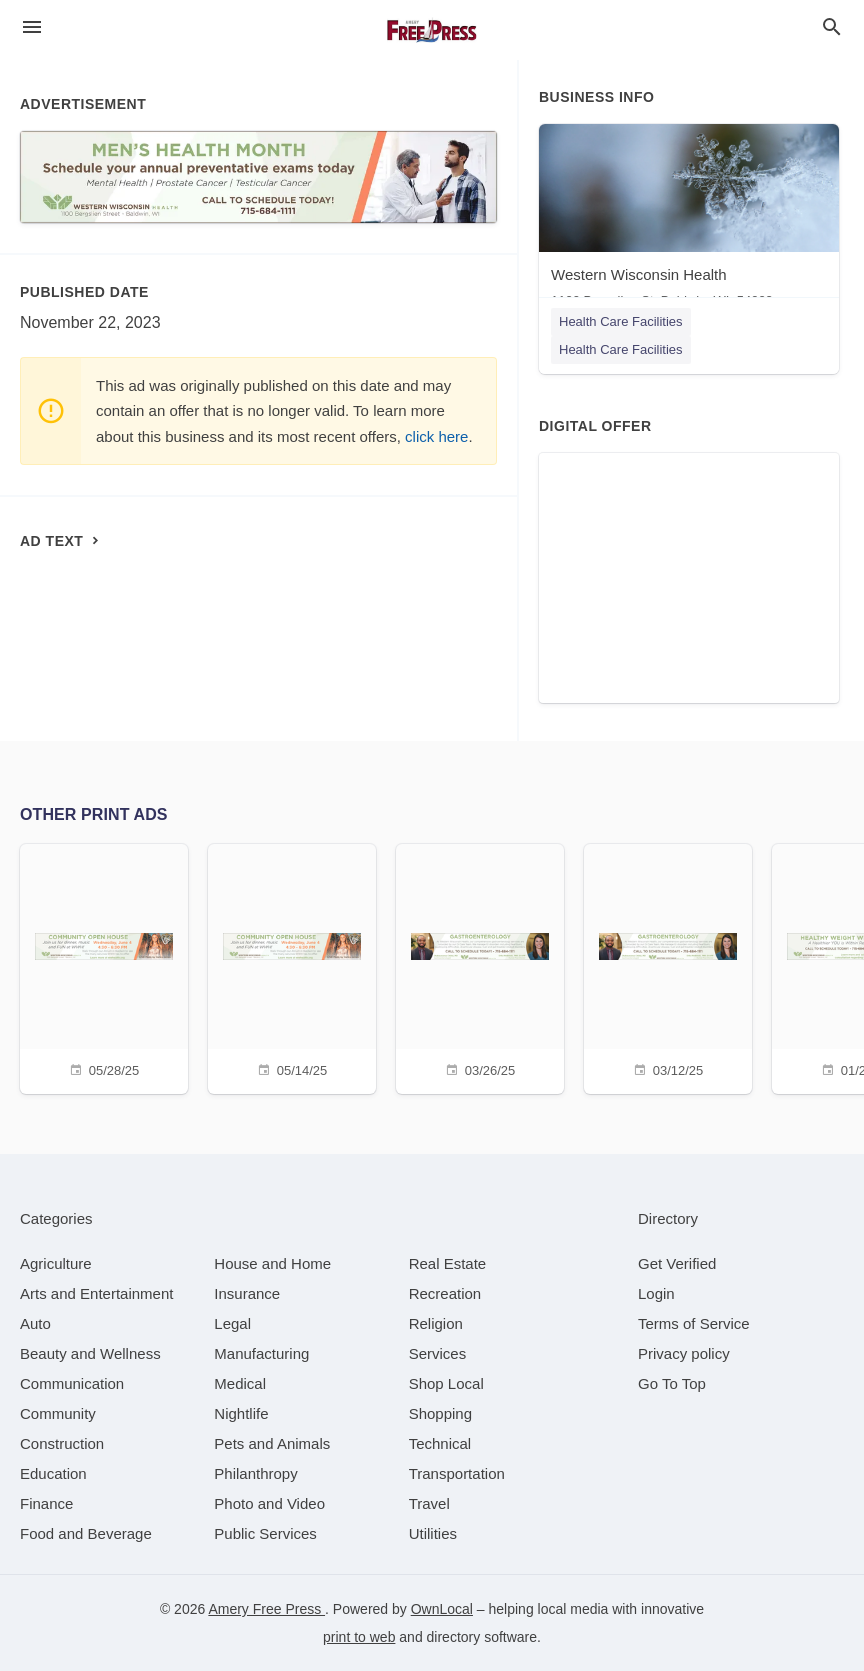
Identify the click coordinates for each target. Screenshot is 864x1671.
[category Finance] (46, 1503)
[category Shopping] (440, 1413)
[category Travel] (429, 1503)
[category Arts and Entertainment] (96, 1293)
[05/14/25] (292, 966)
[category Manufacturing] (261, 1353)
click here (436, 436)
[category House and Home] (272, 1263)
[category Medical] (240, 1383)
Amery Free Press (266, 1609)
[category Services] (438, 1353)
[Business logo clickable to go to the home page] (432, 30)
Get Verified (677, 1263)
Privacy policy (684, 1353)
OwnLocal (442, 1609)
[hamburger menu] (32, 27)
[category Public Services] (265, 1533)
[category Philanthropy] (255, 1473)
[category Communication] (72, 1383)
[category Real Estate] (448, 1263)
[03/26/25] (480, 966)
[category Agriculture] (56, 1263)
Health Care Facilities (621, 321)
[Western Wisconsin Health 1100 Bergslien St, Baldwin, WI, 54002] (689, 220)
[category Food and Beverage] (86, 1533)
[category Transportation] (457, 1473)
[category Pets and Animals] (272, 1443)
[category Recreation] (445, 1293)
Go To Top (672, 1383)
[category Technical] (440, 1443)
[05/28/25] (104, 966)
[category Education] (53, 1473)
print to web (359, 1637)
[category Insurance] (247, 1293)
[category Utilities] (433, 1533)
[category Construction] (62, 1443)
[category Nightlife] (241, 1413)
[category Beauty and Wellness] (90, 1353)
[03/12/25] (668, 966)
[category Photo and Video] (269, 1503)
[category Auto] (35, 1323)
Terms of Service (694, 1323)
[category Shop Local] (446, 1383)
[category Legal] (232, 1323)
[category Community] (58, 1413)
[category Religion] (436, 1323)
